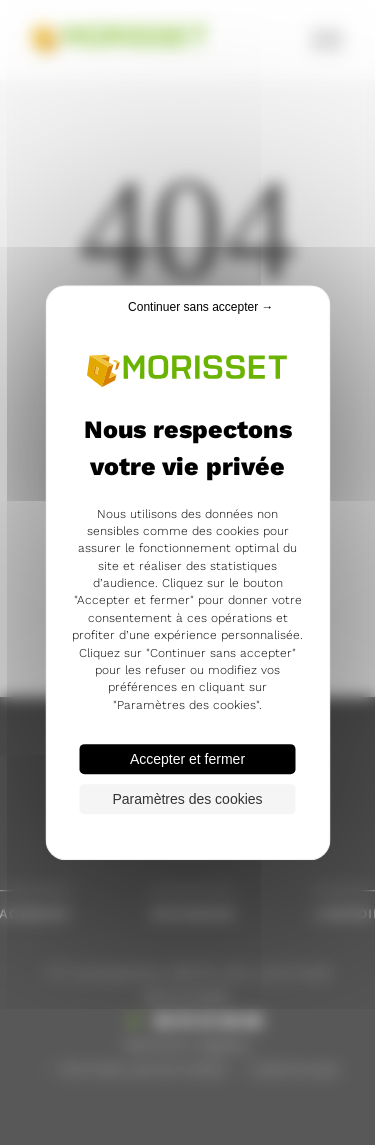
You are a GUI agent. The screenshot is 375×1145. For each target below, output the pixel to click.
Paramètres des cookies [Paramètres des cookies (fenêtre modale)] (187, 799)
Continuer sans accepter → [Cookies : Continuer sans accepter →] (200, 307)
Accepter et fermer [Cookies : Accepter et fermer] (187, 759)
